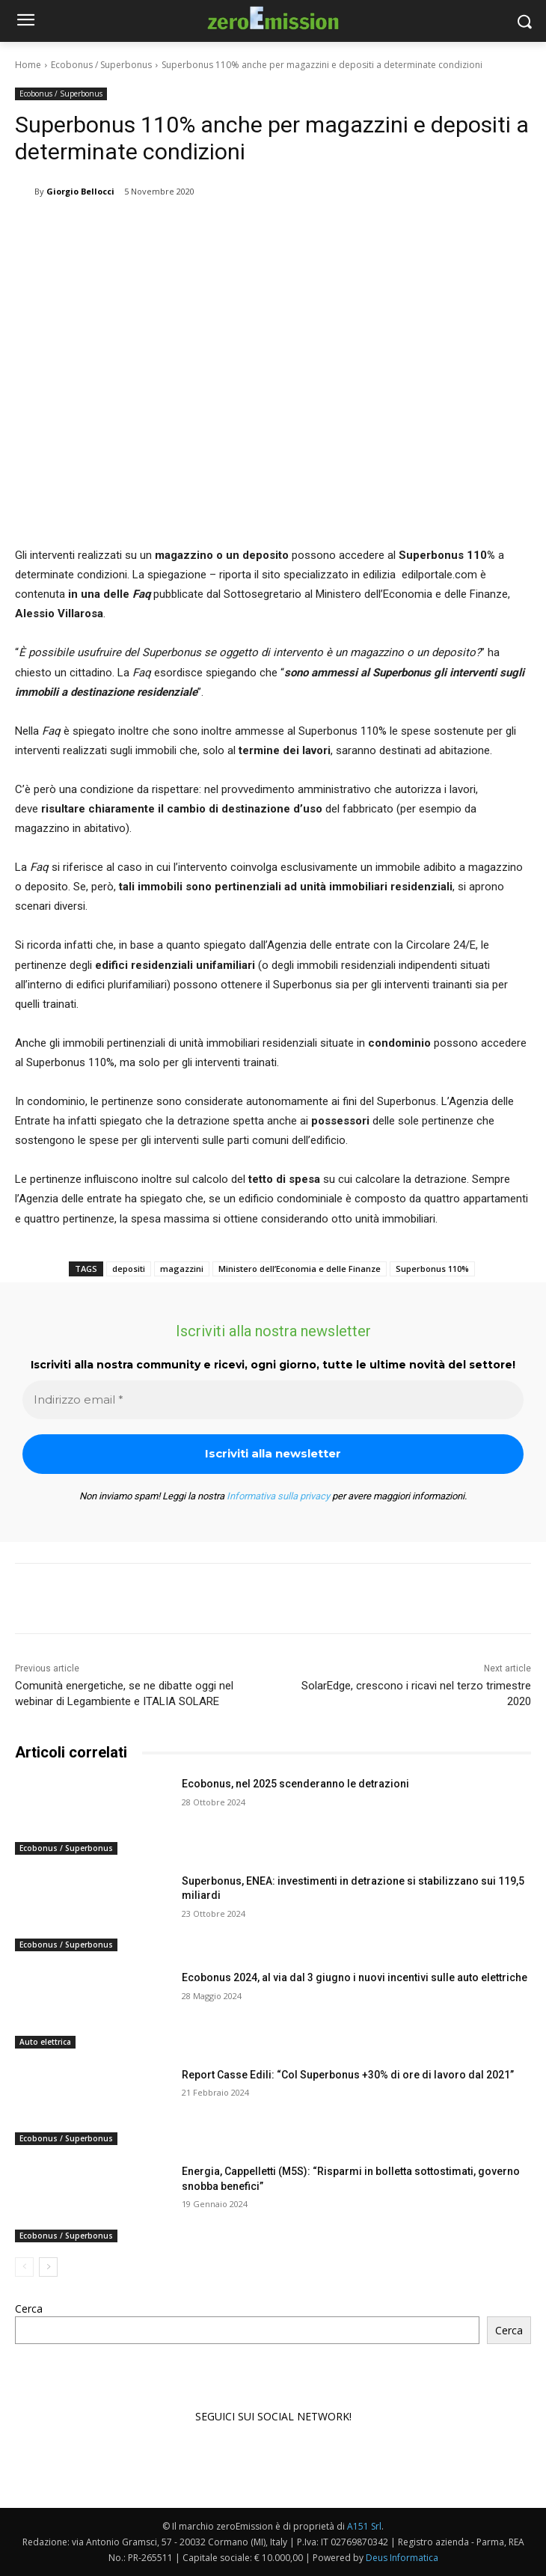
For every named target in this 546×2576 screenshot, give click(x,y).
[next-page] (48, 2267)
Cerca (29, 2308)
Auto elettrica (45, 2042)
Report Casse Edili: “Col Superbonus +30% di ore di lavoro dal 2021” (348, 2075)
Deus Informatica (402, 2557)
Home (28, 64)
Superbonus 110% (432, 1268)
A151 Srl (364, 2526)
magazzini (181, 1268)
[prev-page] (24, 2267)
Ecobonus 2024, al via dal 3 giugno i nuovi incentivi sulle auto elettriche (354, 1977)
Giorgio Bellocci (80, 191)
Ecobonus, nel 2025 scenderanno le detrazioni (295, 1784)
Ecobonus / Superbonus (101, 64)
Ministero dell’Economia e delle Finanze (299, 1268)
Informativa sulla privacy (278, 1496)
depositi (128, 1268)
